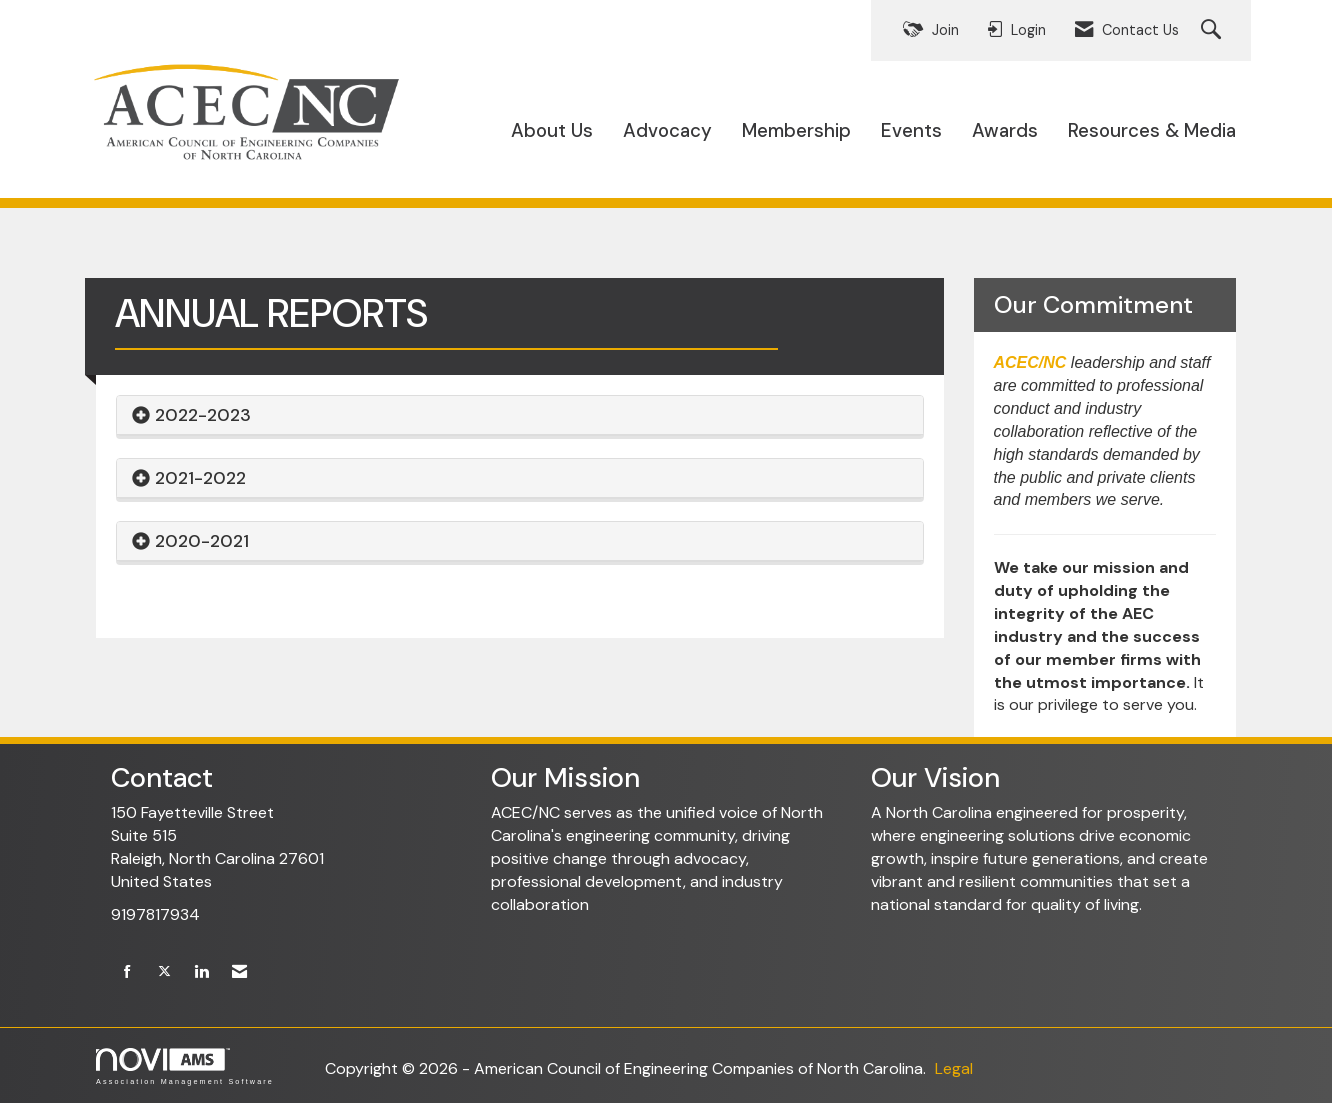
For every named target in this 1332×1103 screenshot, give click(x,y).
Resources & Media (1152, 130)
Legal (954, 1068)
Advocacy (667, 130)
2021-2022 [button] (200, 478)
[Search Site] (1213, 30)
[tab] (520, 415)
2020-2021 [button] (202, 541)
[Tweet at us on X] (164, 972)
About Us (552, 130)
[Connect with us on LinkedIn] (201, 972)
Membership (796, 130)
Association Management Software (185, 1066)
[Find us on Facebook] (127, 972)
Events (911, 130)
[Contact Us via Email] (239, 972)
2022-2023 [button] (203, 415)
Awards (1005, 130)
